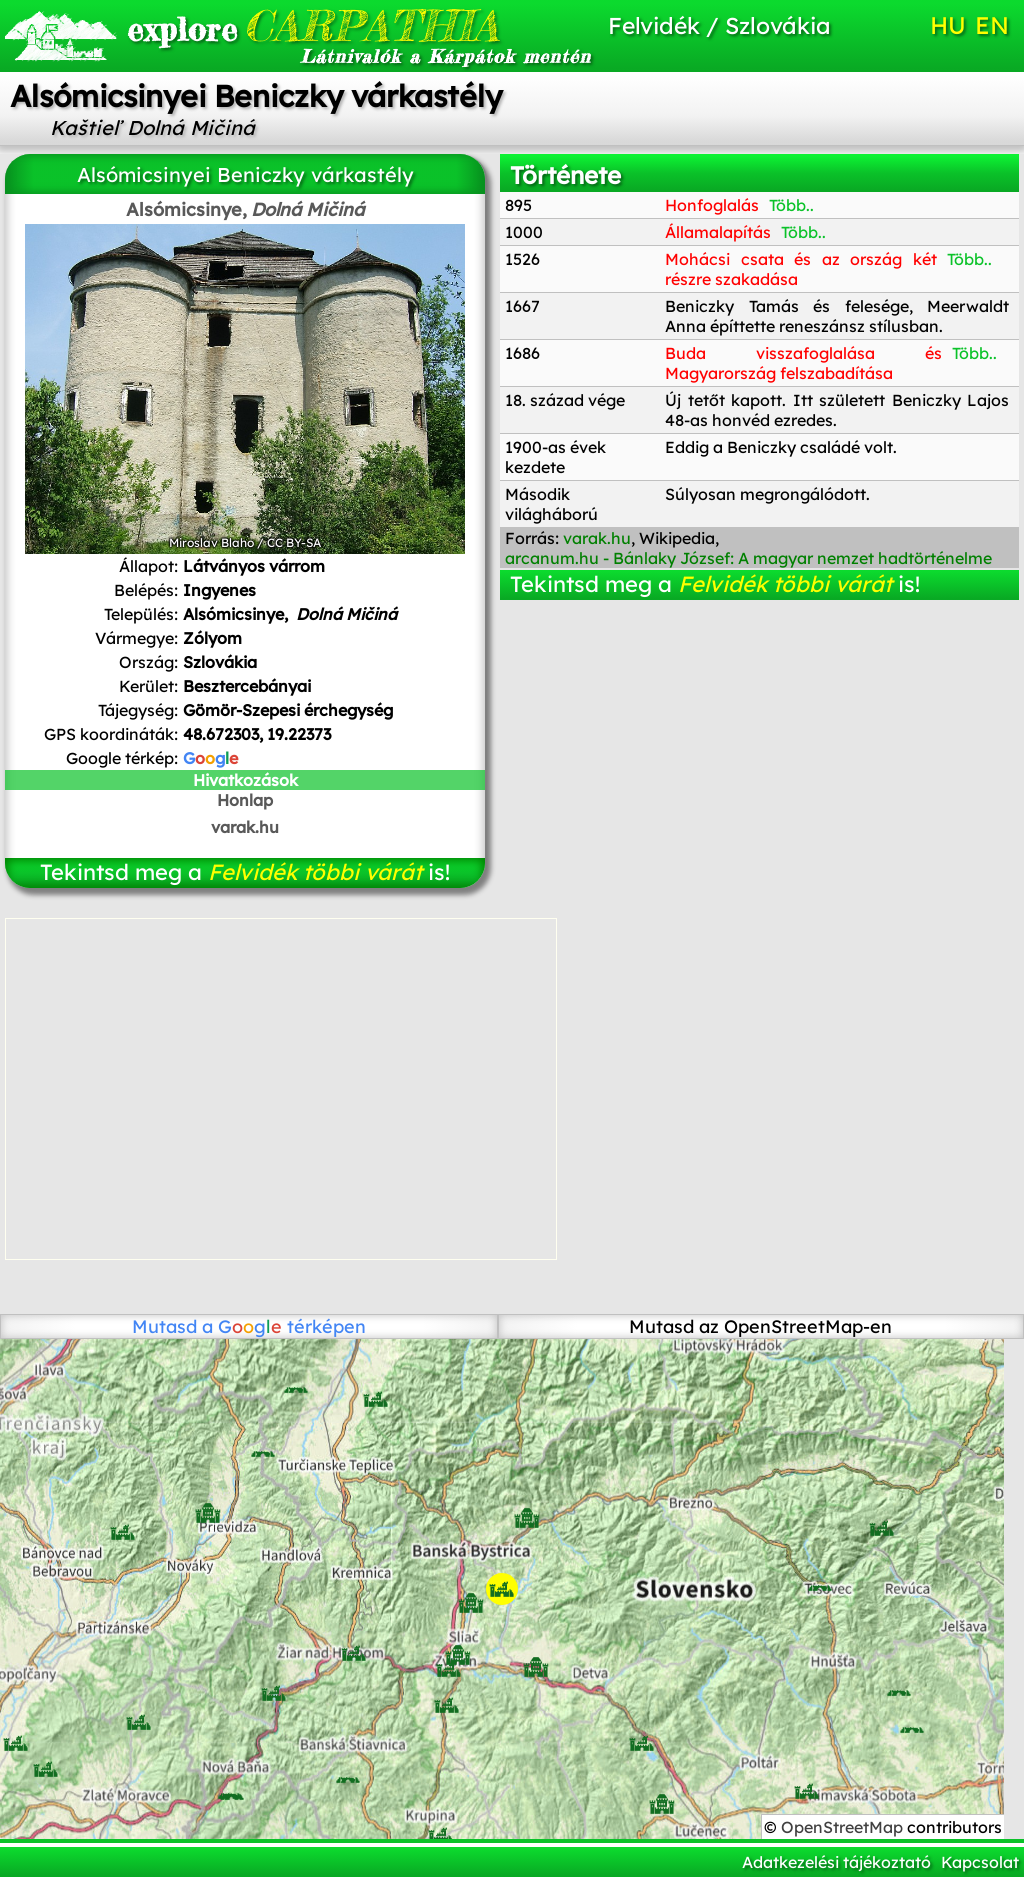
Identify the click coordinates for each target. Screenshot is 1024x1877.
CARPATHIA (280, 25)
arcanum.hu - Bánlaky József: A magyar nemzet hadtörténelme (748, 558)
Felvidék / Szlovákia (719, 25)
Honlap (245, 800)
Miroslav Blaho (211, 542)
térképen (292, 1326)
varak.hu (245, 827)
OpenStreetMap (844, 1827)
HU (948, 25)
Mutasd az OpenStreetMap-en (760, 1326)
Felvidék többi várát (315, 872)
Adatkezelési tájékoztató (836, 1862)
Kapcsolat (980, 1862)
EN (992, 25)
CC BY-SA (294, 542)
